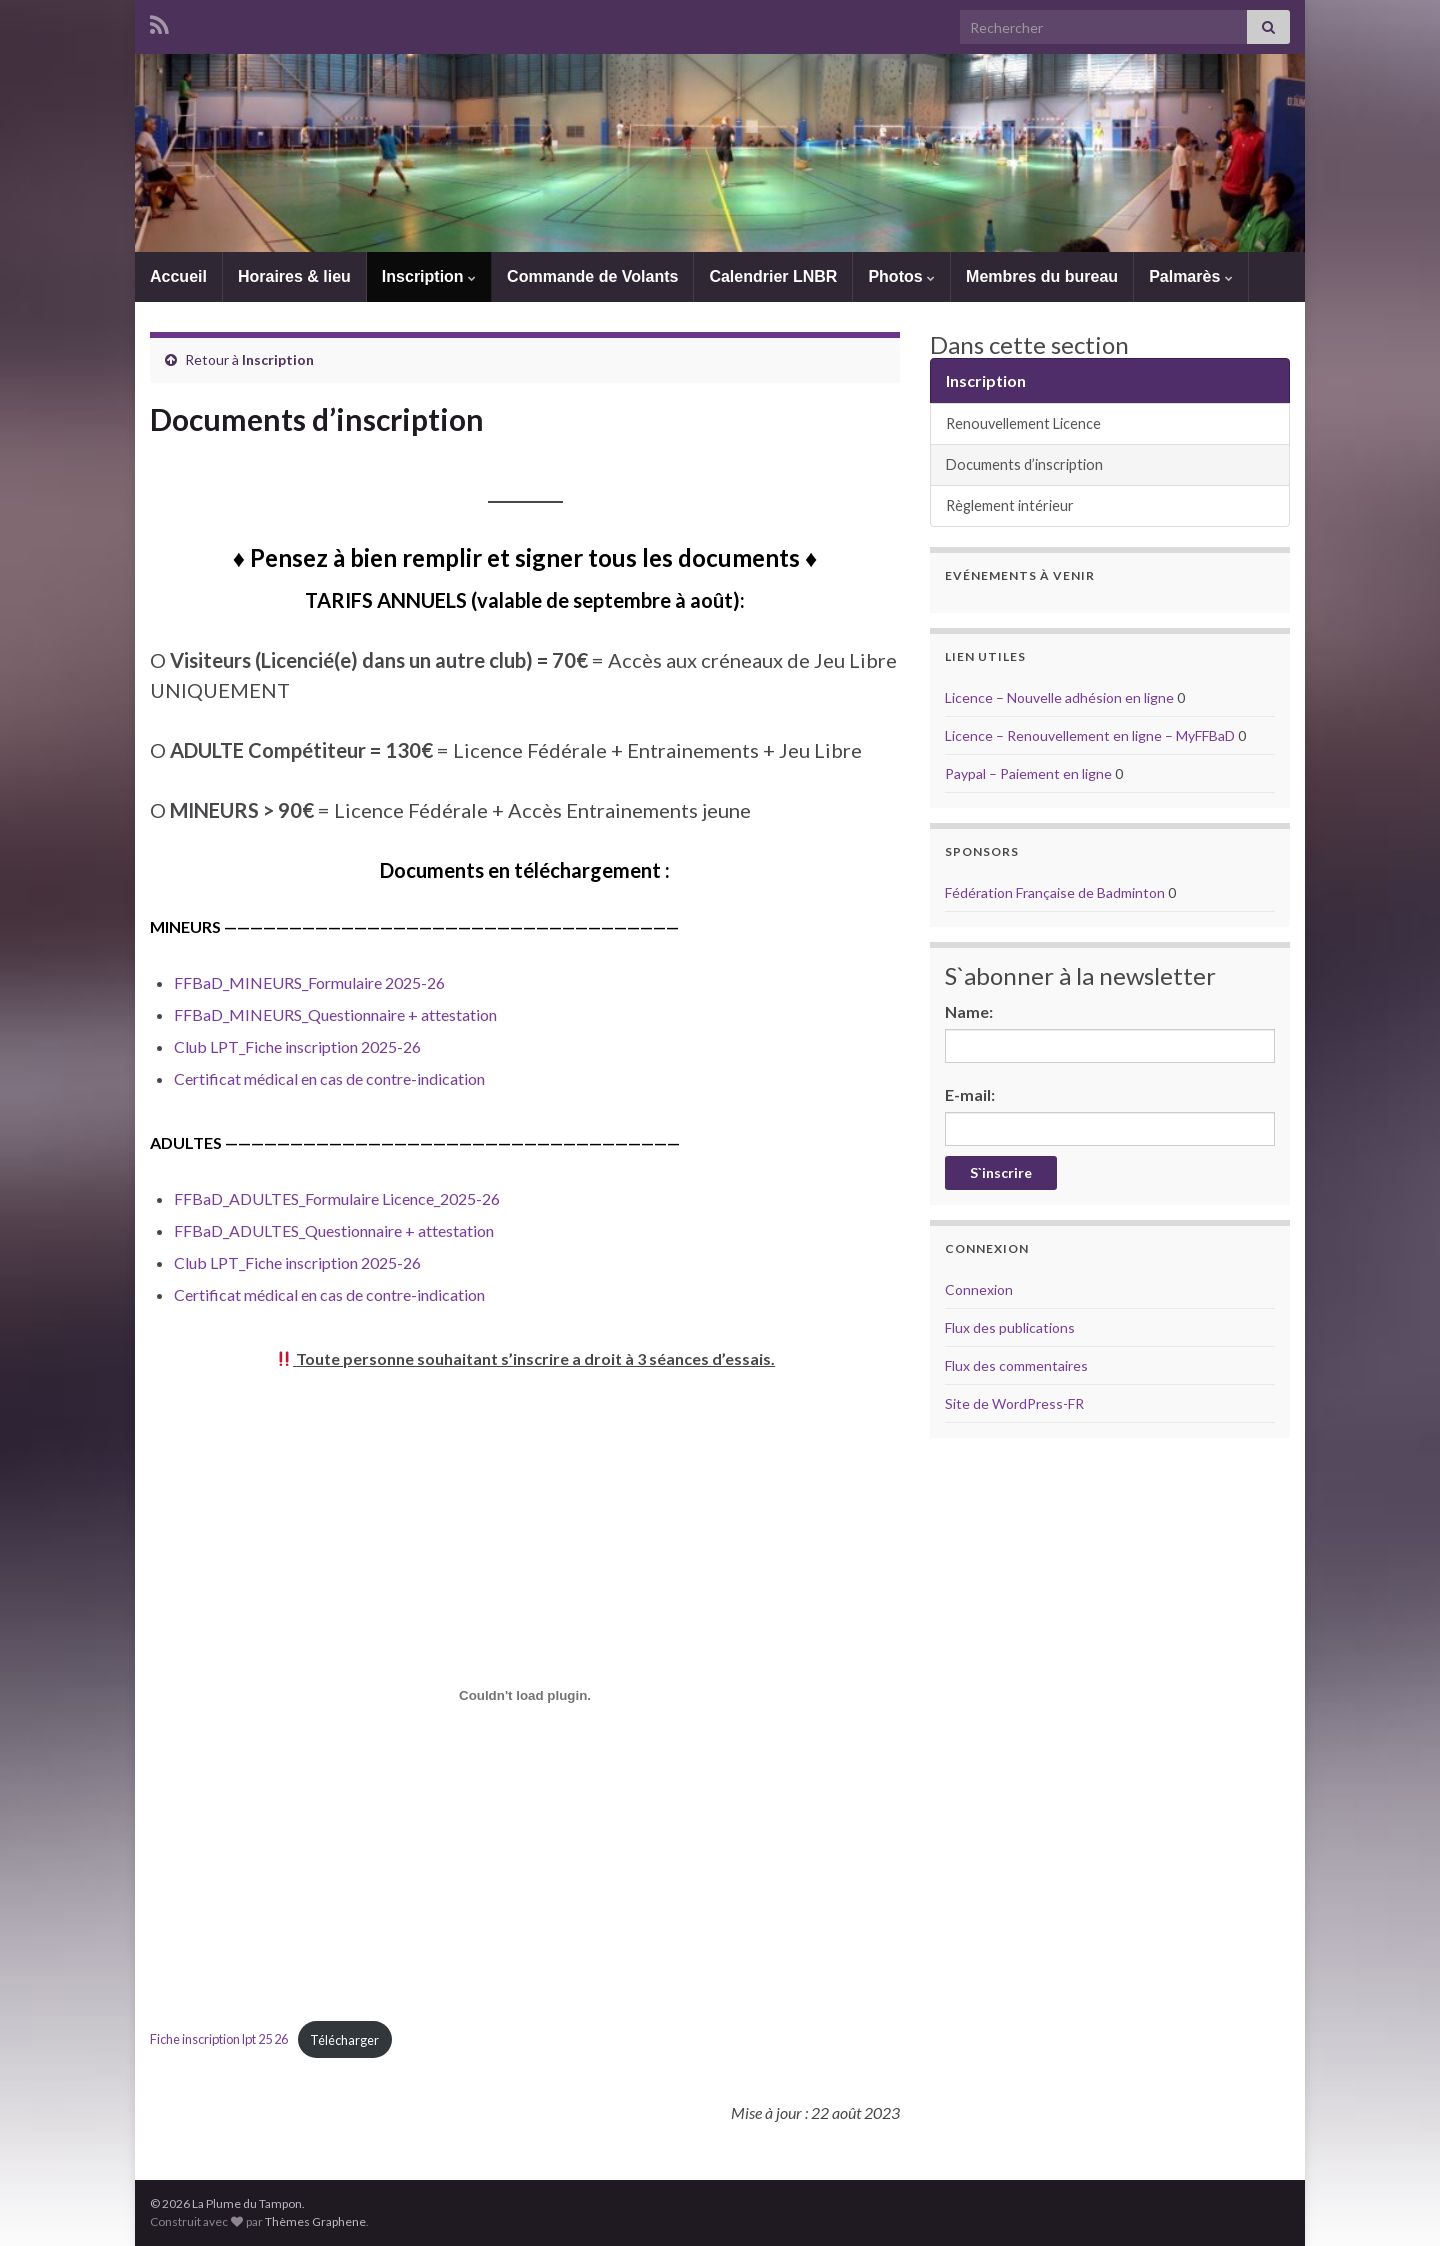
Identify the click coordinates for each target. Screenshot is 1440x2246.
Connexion (979, 1289)
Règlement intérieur (1010, 505)
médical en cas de (305, 1078)
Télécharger (344, 2040)
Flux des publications (1010, 1327)
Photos (901, 276)
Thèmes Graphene (315, 2221)
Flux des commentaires (1016, 1365)
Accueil (178, 276)
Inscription (429, 276)
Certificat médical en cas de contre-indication (329, 1294)
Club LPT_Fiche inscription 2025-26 (297, 1046)
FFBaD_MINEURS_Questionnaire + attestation (335, 1014)
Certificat (209, 1078)
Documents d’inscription (1024, 464)
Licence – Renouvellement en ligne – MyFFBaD (1090, 735)
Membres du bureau (1042, 276)
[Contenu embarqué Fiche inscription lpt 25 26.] (525, 1695)
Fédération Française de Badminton (1055, 892)
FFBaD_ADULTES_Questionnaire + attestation (334, 1230)
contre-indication (425, 1078)
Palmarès (1191, 276)
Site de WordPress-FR (1014, 1403)
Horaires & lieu (294, 276)
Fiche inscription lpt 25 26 (219, 2040)
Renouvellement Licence (1023, 423)
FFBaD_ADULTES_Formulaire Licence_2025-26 (337, 1198)
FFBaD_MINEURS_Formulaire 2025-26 (309, 982)
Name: (969, 1011)
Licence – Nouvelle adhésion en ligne (1059, 697)
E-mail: (970, 1094)
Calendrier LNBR (773, 276)
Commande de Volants (592, 276)
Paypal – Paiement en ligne (1028, 773)
